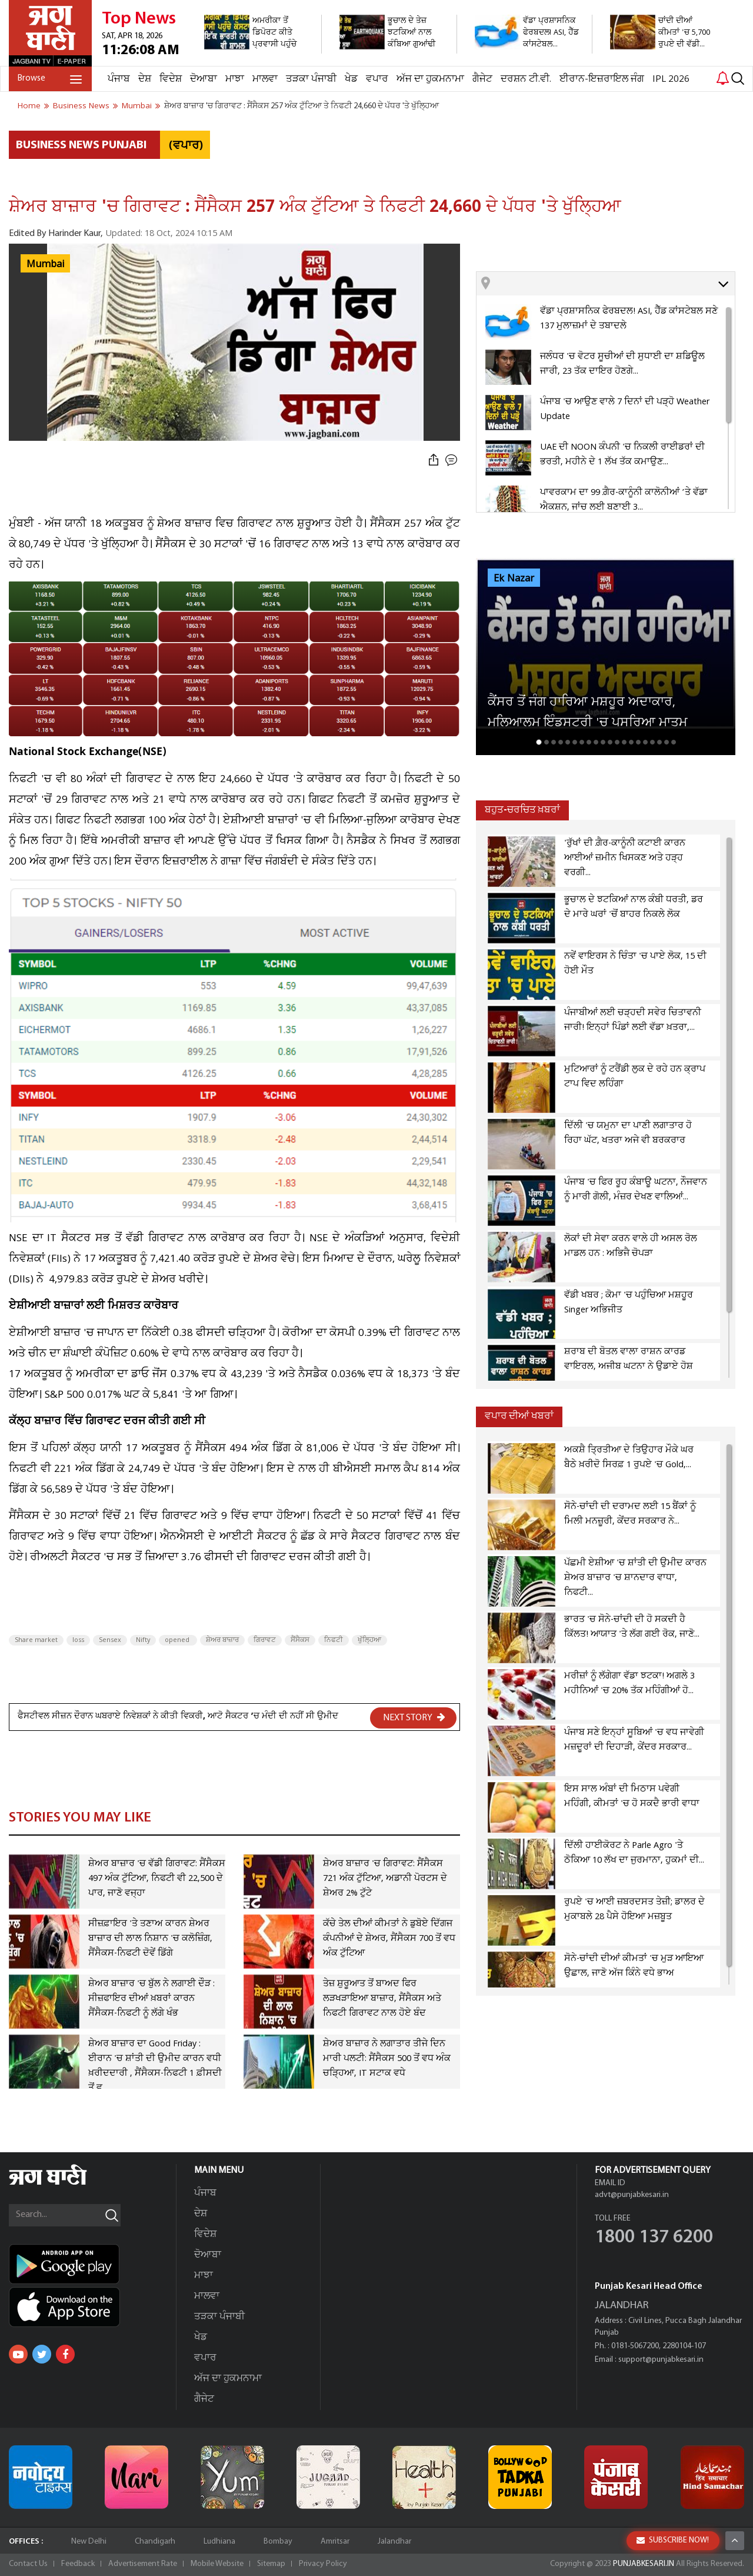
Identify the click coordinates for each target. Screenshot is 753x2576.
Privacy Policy (323, 2564)
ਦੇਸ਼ (144, 79)
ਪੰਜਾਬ (119, 79)
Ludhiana (219, 2541)
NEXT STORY (414, 1717)
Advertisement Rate (142, 2564)
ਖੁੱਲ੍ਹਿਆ (369, 1640)
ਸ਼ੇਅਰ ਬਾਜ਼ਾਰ (222, 1640)
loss (78, 1640)
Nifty (143, 1640)
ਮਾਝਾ (234, 79)
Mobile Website (217, 2564)
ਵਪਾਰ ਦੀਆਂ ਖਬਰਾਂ (519, 1416)
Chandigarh (155, 2541)
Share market (36, 1640)
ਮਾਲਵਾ (265, 79)
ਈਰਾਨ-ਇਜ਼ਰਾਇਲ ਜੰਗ (601, 79)
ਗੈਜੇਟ (482, 79)
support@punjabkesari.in (661, 2359)
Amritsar (335, 2541)
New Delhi (88, 2541)
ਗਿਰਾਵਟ (265, 1640)
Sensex (110, 1640)
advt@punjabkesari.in (632, 2195)
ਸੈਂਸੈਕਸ (300, 1640)
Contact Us (28, 2564)
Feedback (78, 2564)
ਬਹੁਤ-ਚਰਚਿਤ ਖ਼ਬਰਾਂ (522, 810)
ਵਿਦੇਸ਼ (170, 79)
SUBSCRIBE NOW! (673, 2540)
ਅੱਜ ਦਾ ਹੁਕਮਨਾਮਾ (430, 79)
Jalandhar (394, 2541)
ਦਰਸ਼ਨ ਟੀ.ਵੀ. (526, 79)
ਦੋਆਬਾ (203, 79)
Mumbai (45, 264)
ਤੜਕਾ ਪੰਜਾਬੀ (311, 79)
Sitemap (271, 2564)
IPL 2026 (670, 79)
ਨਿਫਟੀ (333, 1640)
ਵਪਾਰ (377, 79)
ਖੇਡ (351, 79)
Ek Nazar (514, 578)
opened (178, 1640)
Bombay (278, 2541)
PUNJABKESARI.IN (643, 2564)
